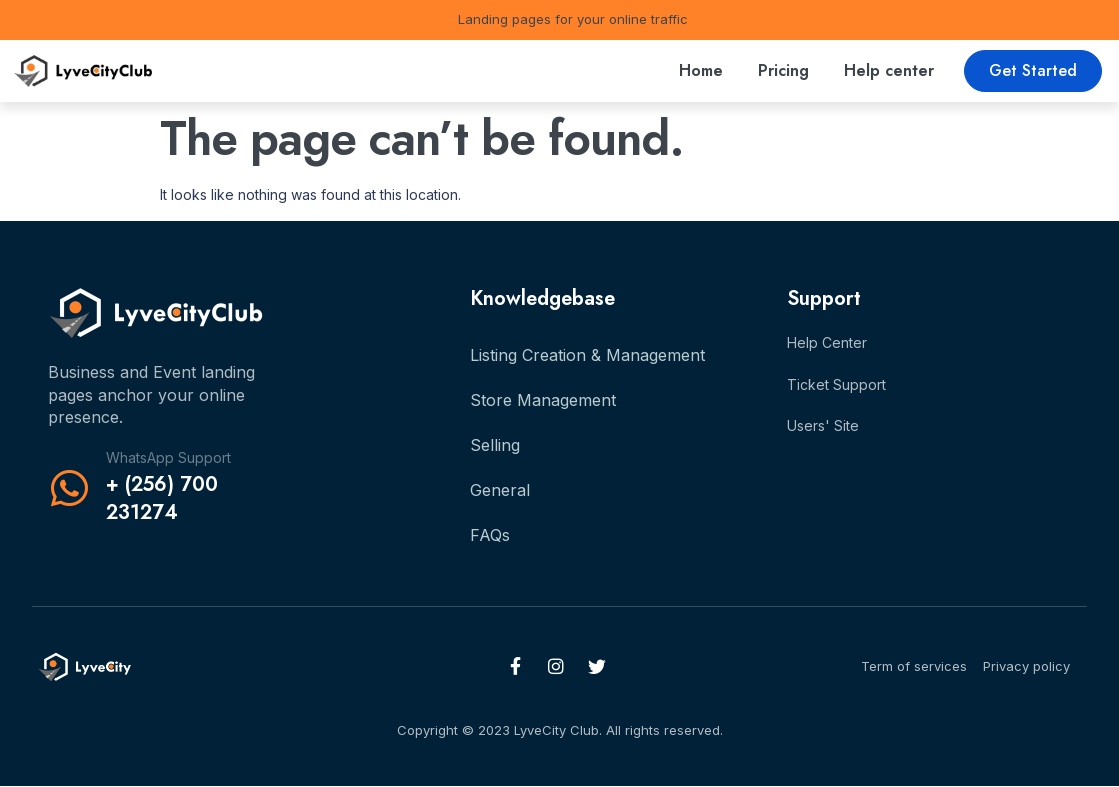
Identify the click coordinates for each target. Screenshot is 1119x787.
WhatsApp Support (168, 457)
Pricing (783, 70)
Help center (889, 70)
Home (701, 70)
